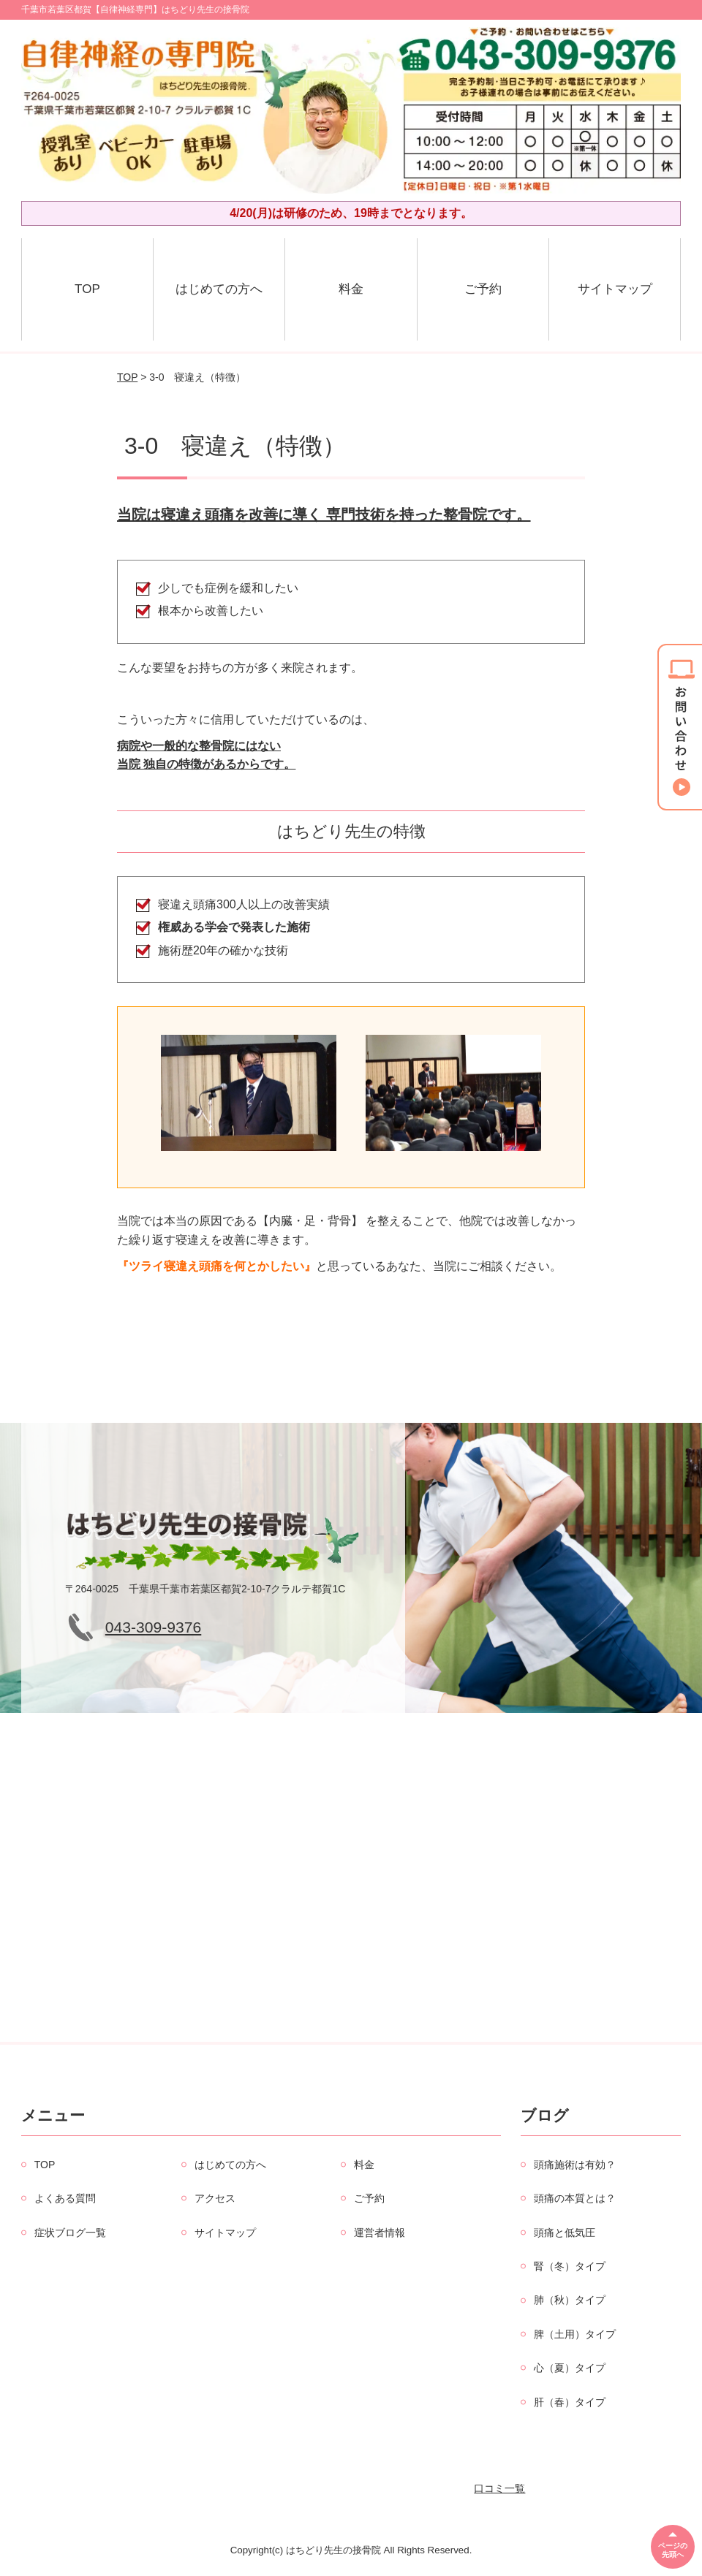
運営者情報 (379, 2232)
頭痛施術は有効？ (575, 2164)
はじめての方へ (219, 289)
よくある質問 (65, 2198)
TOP (87, 289)
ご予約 (483, 289)
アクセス (215, 2198)
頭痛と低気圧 (564, 2232)
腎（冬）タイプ (569, 2266)
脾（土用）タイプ (575, 2334)
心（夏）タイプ (569, 2368)
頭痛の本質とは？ (575, 2198)
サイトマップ (615, 289)
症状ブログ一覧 (70, 2232)
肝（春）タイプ (569, 2402)
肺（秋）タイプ (569, 2300)
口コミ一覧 (499, 2488)
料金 (351, 289)
